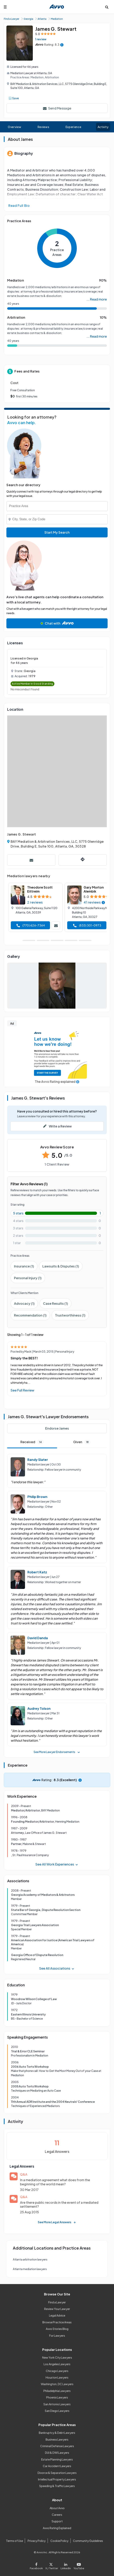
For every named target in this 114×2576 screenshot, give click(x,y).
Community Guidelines (88, 2540)
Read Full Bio (19, 205)
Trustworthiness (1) (70, 1315)
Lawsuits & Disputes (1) (60, 1266)
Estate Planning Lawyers (57, 2459)
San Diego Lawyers (57, 2410)
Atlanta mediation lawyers (30, 2269)
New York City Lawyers (57, 2357)
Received (32, 1442)
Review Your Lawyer (57, 2309)
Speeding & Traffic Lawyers (57, 2486)
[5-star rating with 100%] (57, 1213)
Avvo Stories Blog (57, 2329)
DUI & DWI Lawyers (57, 2452)
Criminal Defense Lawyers (57, 2446)
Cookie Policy (59, 2540)
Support (57, 2521)
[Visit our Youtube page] (78, 2565)
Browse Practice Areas (57, 2322)
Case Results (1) (55, 1303)
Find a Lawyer (57, 2302)
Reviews (43, 127)
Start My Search (57, 532)
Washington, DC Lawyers (57, 2384)
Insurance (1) (24, 1266)
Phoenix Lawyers (57, 2397)
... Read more (96, 299)
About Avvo (57, 2508)
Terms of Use (14, 2540)
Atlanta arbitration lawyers (30, 2259)
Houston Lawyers (57, 2377)
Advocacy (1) (24, 1303)
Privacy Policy (37, 2540)
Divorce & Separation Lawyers (57, 2472)
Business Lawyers (57, 2439)
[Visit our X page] (51, 2565)
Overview (14, 127)
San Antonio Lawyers (57, 2404)
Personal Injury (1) (28, 1278)
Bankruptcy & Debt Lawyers (57, 2432)
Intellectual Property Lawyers (57, 2479)
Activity (103, 127)
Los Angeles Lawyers (57, 2364)
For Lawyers (57, 2335)
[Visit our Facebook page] (37, 2565)
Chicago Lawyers (57, 2371)
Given (82, 1442)
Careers (57, 2514)
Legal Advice (57, 2315)
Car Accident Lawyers (57, 2466)
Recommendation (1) (30, 1315)
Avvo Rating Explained (57, 2528)
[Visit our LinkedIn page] (65, 2565)
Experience (73, 127)
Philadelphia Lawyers (57, 2391)
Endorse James (57, 1428)
